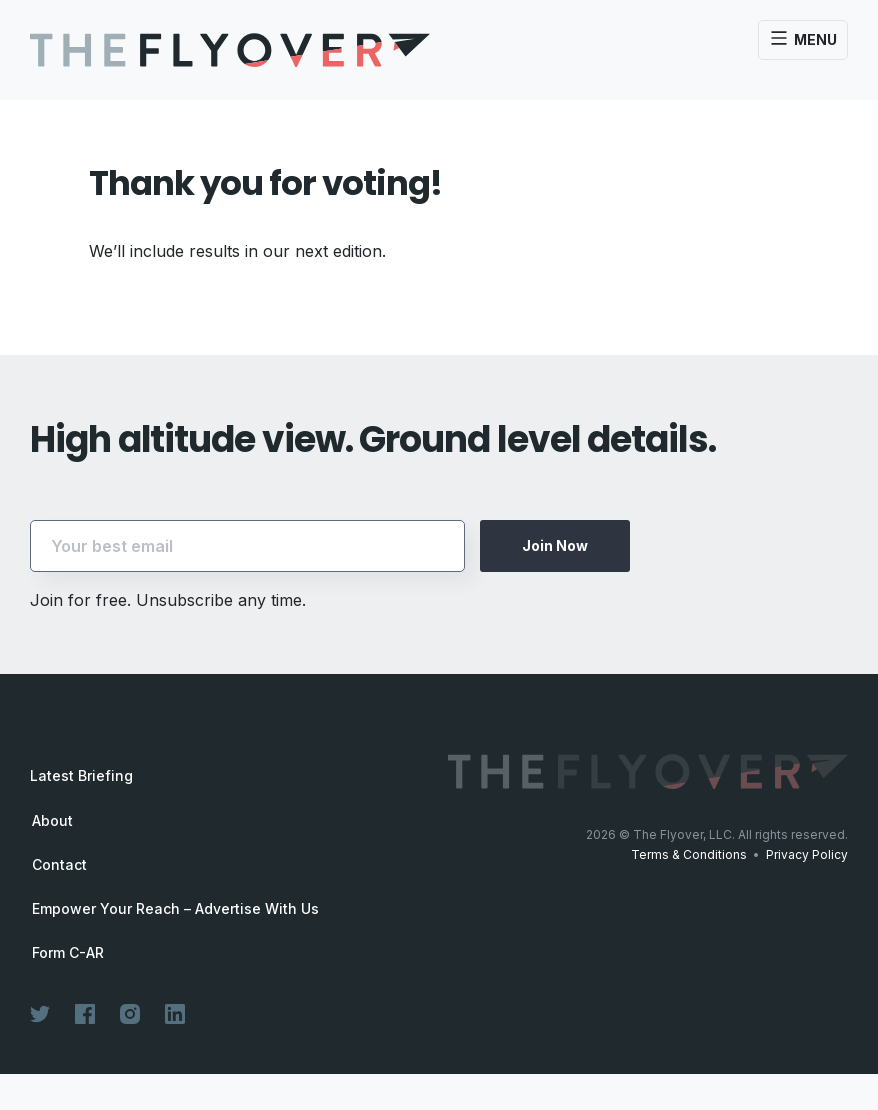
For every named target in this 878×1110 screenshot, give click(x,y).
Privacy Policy (807, 854)
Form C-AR (68, 953)
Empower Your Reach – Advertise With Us (175, 909)
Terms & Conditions (689, 854)
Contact (59, 865)
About (52, 821)
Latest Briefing (81, 775)
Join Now (555, 545)
